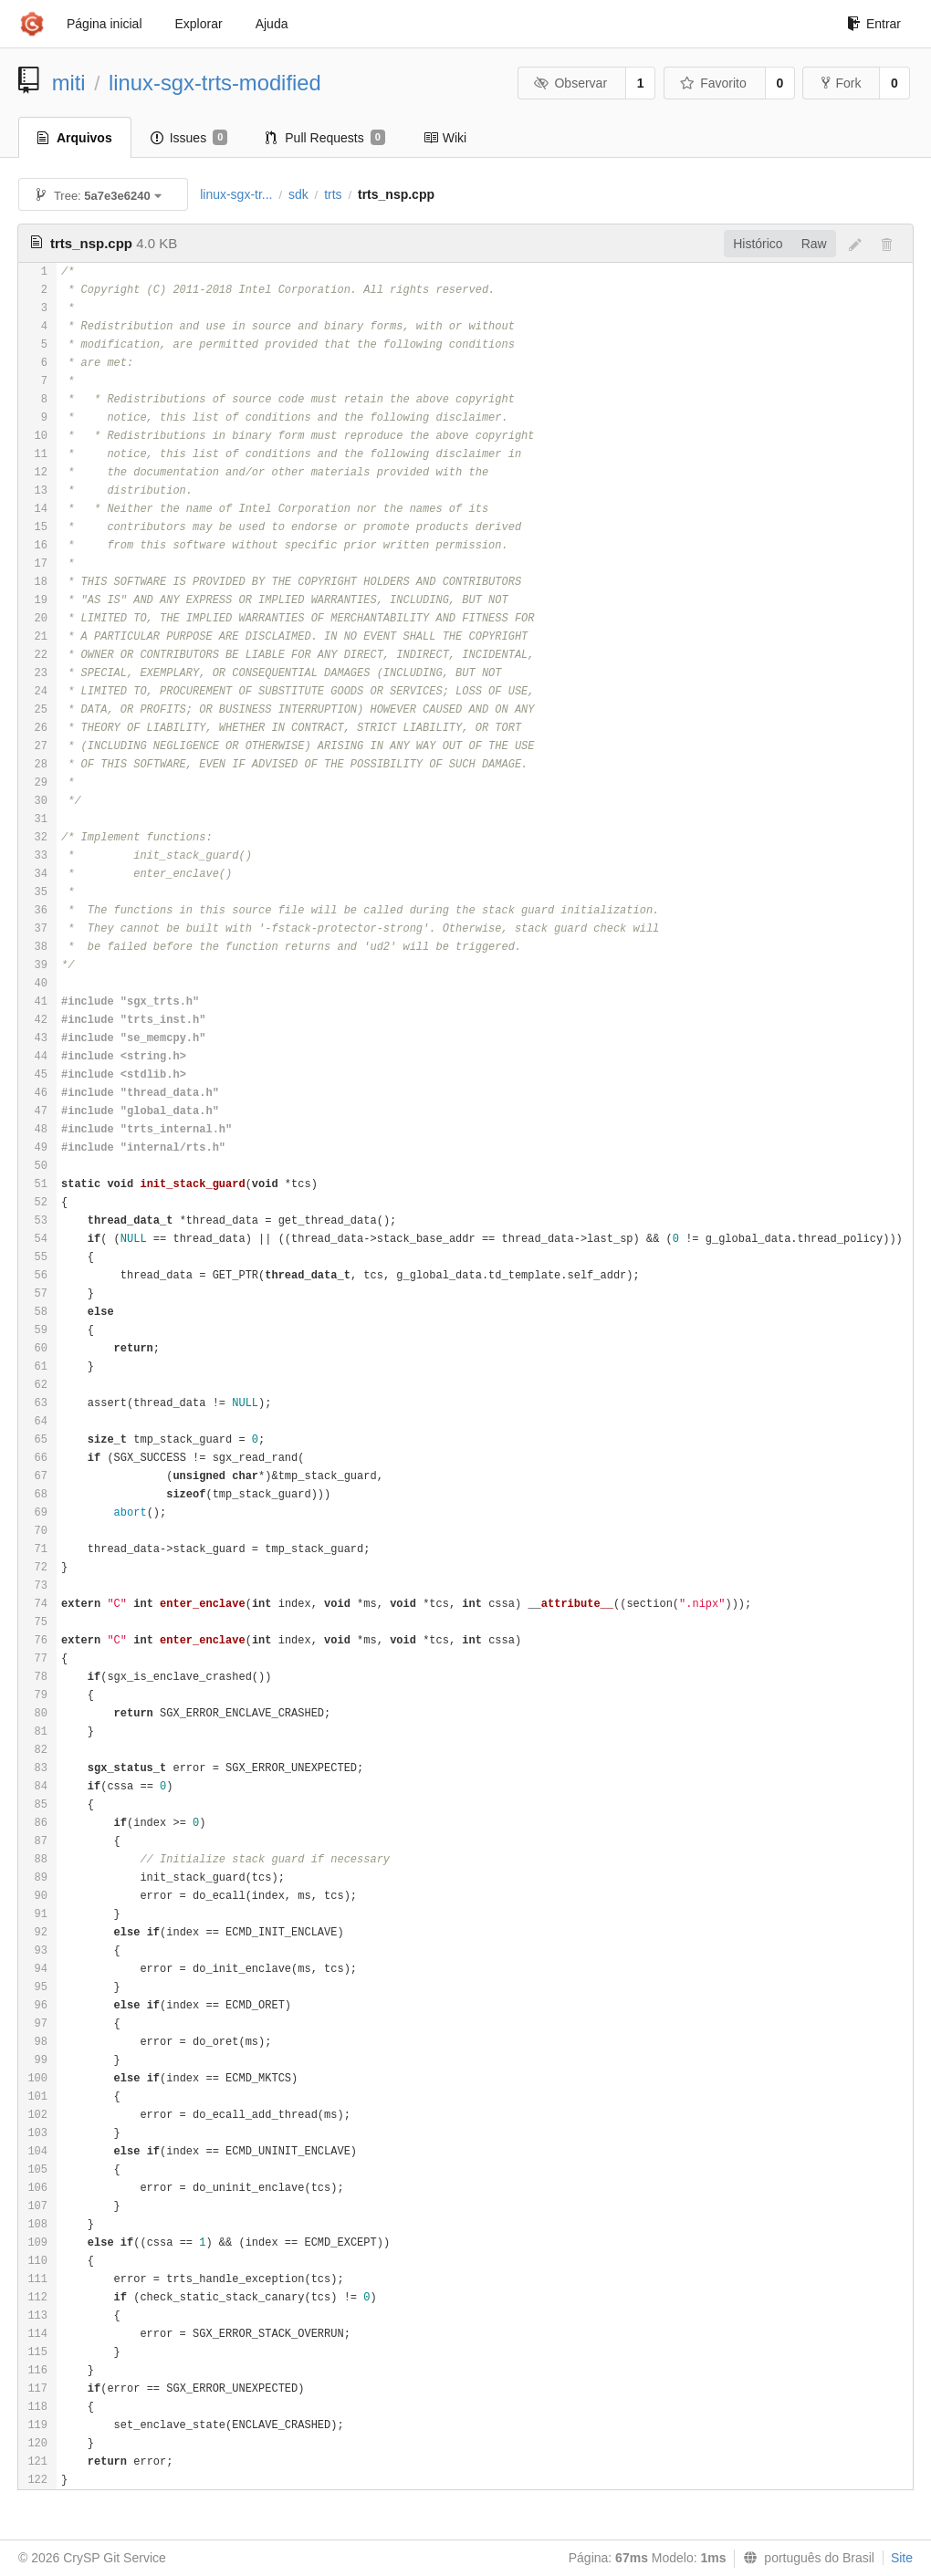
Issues (189, 138)
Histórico (757, 243)
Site (902, 2557)
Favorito (713, 83)
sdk (298, 194)
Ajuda (272, 23)
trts (332, 194)
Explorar (199, 23)
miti (69, 82)
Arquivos (74, 137)
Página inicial (104, 23)
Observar (570, 83)
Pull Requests (325, 138)
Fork (841, 83)
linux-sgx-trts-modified (215, 82)
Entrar (874, 23)
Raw (814, 243)
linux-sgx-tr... (236, 194)
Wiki (445, 137)
